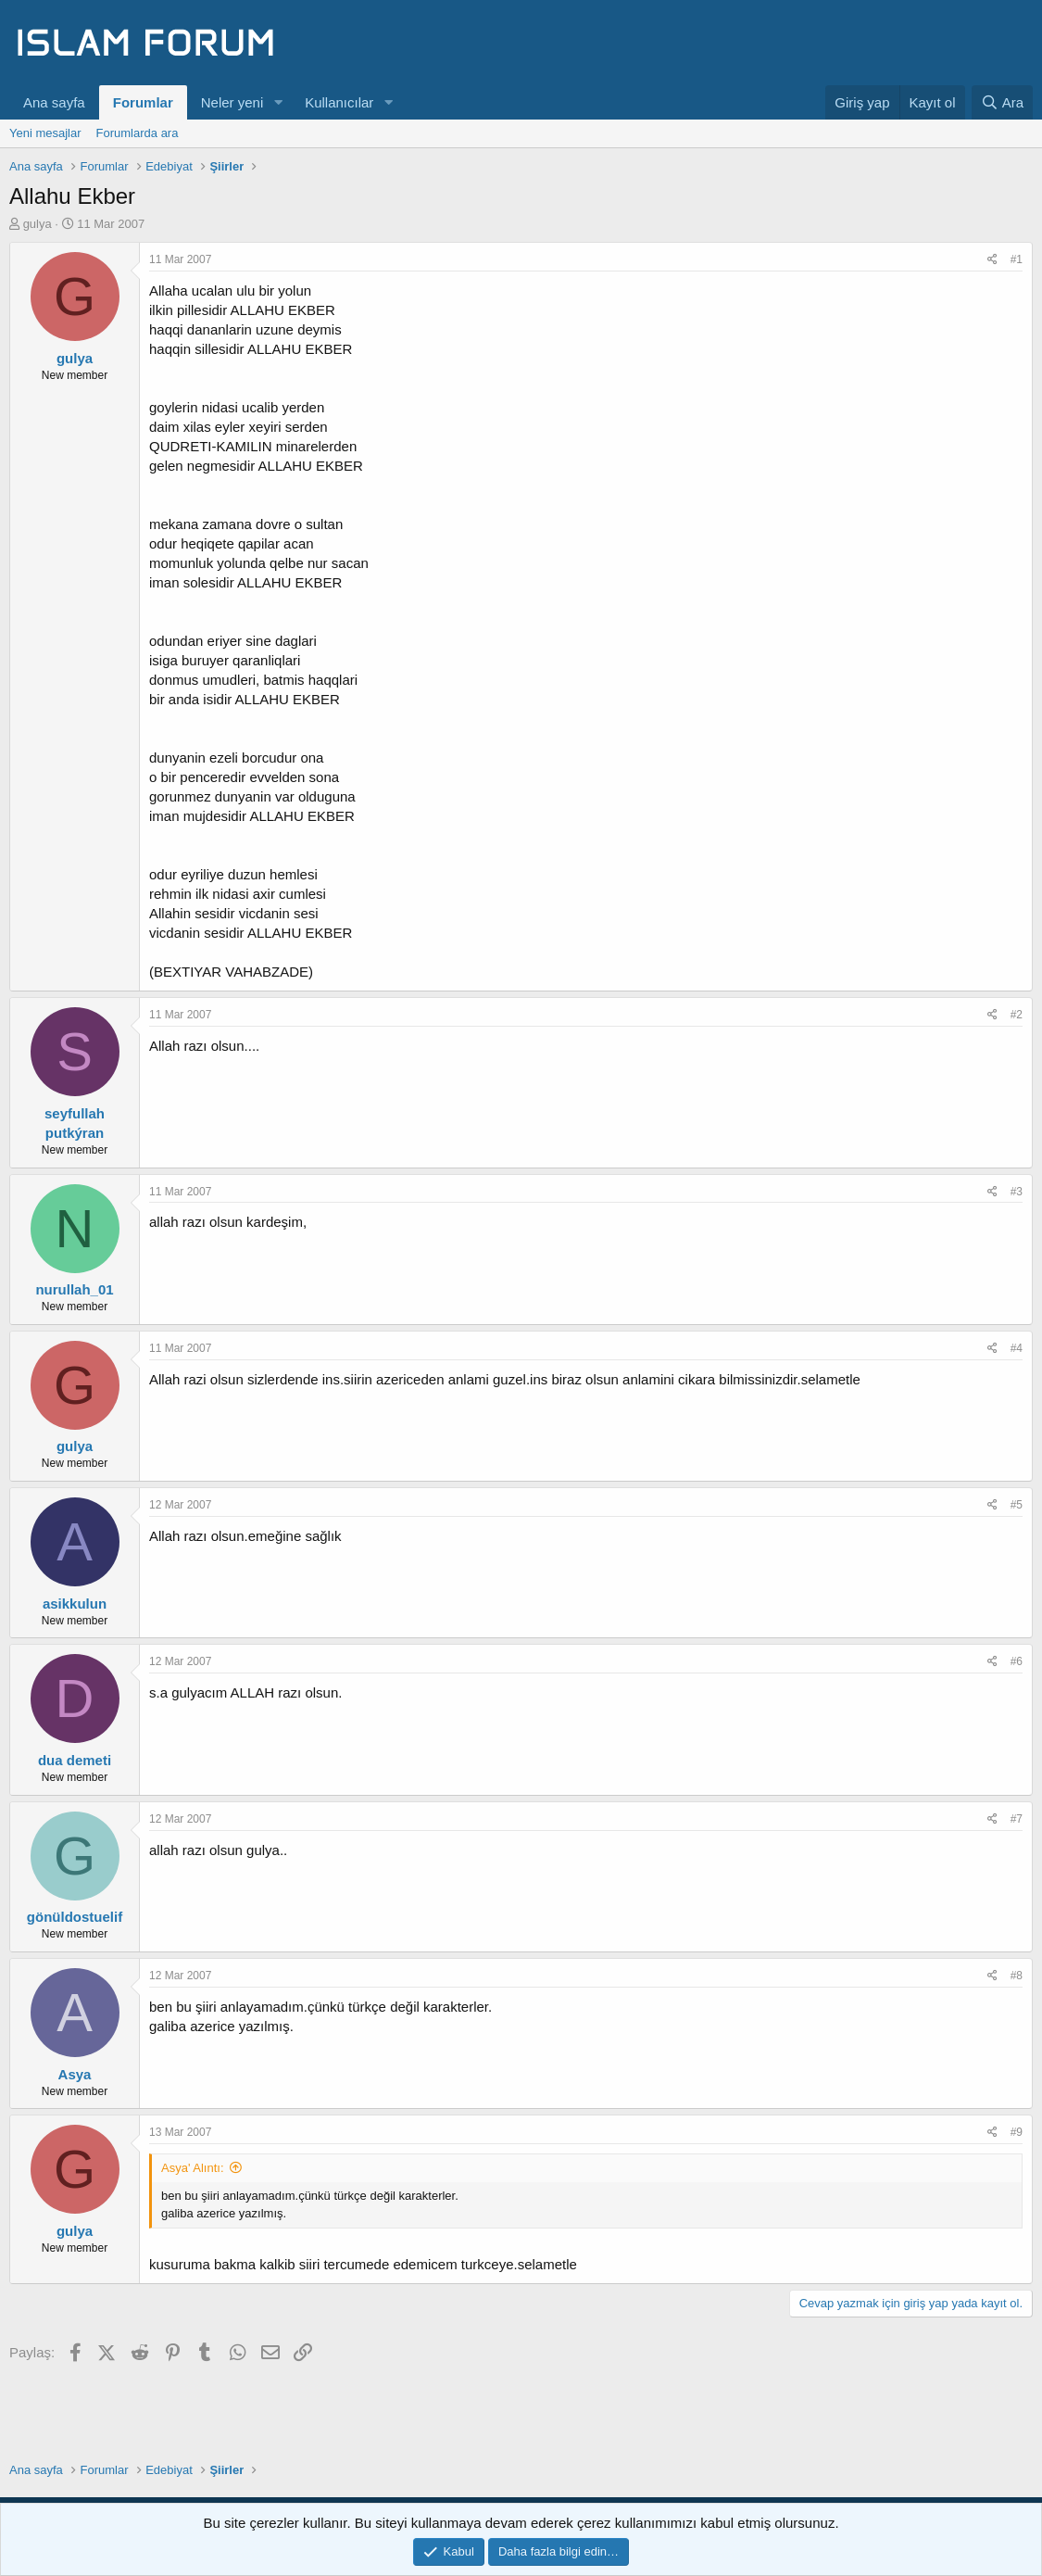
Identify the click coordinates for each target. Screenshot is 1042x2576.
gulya (37, 224)
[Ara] (1002, 102)
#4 (1017, 1348)
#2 (1017, 1014)
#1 (1017, 259)
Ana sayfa (54, 102)
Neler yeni (232, 102)
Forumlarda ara (137, 133)
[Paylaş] (992, 260)
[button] (278, 102)
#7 (1017, 1818)
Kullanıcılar (339, 102)
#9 (1017, 2132)
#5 (1017, 1504)
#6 (1017, 1661)
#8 (1017, 1975)
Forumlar (143, 102)
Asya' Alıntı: (192, 2168)
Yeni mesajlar (45, 133)
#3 (1017, 1191)
